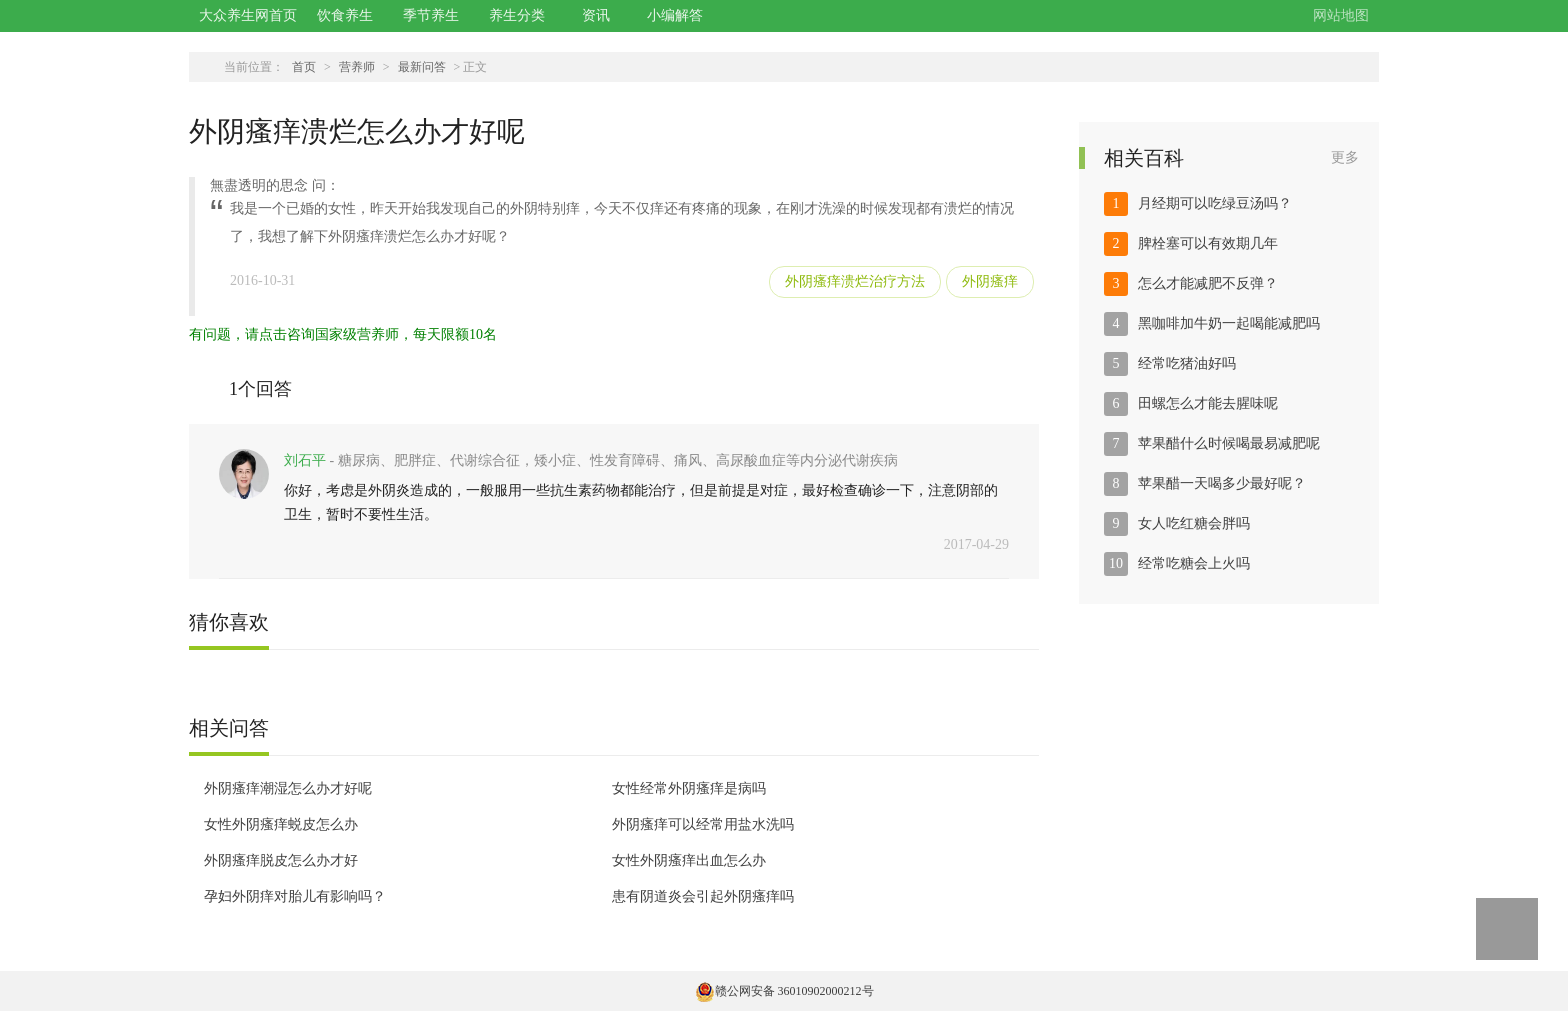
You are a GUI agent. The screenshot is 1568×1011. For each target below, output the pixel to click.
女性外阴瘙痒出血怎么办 (689, 860)
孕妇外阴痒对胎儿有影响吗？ (295, 896)
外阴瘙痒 (990, 281)
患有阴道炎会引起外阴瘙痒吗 (703, 896)
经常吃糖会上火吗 (1194, 563)
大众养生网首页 (248, 15)
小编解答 (675, 15)
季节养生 (431, 15)
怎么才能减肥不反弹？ (1208, 283)
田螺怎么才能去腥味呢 (1208, 403)
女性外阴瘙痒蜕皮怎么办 (281, 824)
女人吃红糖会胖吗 (1194, 523)
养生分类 (517, 15)
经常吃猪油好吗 (1187, 363)
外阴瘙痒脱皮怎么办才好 (281, 860)
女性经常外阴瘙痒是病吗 (689, 788)
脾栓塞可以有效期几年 (1208, 243)
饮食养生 (345, 15)
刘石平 (305, 460)
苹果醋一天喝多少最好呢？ (1222, 483)
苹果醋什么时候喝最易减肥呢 (1229, 443)
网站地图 (1341, 15)
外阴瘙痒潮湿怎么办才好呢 (288, 788)
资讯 (596, 15)
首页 (304, 67)
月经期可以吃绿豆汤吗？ (1215, 203)
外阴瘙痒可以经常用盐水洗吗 (703, 824)
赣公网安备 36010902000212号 (784, 991)
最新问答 (422, 67)
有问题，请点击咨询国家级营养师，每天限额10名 (343, 334)
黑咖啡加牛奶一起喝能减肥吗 (1229, 323)
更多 (1345, 157)
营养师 (357, 67)
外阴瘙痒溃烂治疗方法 (855, 281)
